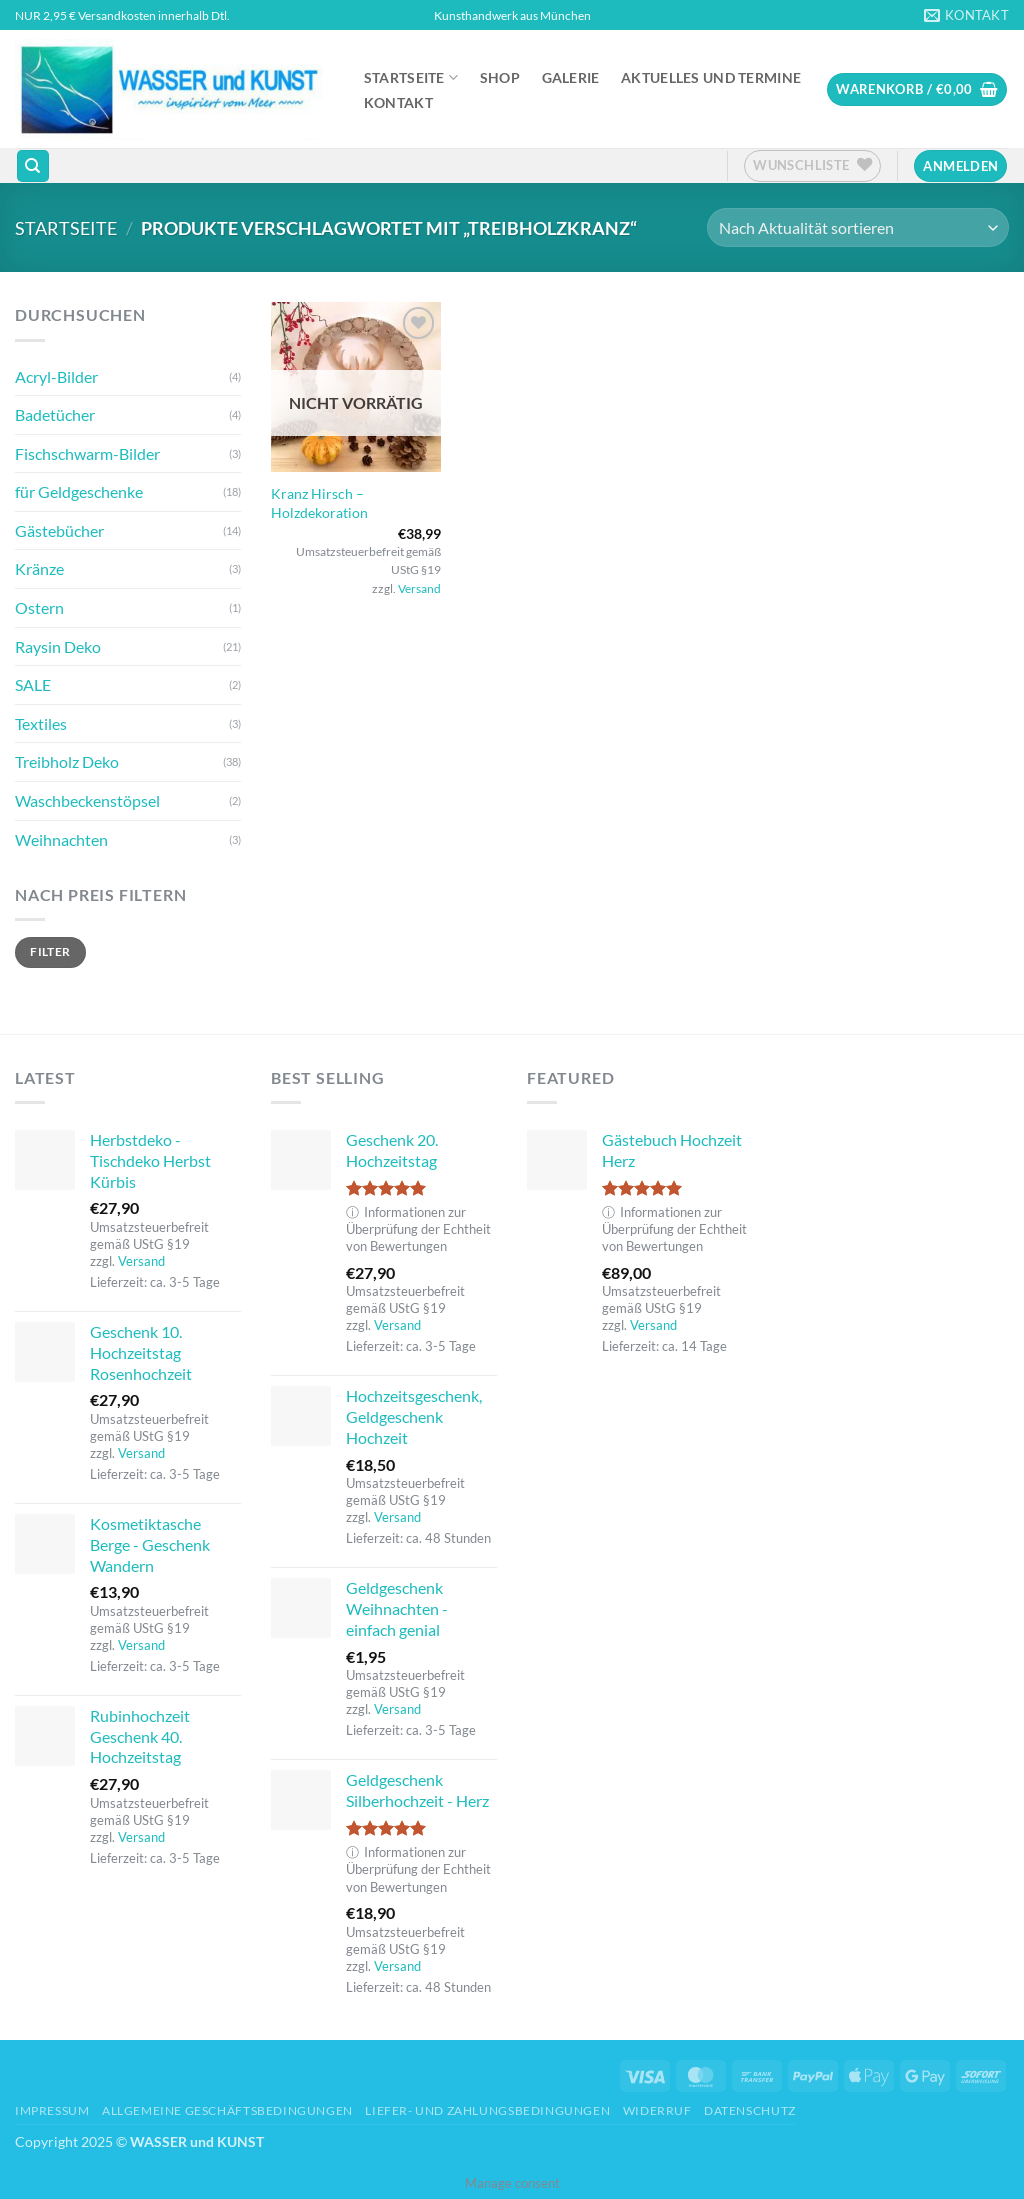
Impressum (52, 2110)
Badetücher (55, 414)
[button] (917, 89)
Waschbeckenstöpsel (87, 800)
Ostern (39, 607)
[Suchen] (33, 166)
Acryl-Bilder (56, 376)
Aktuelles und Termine (711, 78)
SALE (33, 684)
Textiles (41, 723)
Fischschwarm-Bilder (87, 453)
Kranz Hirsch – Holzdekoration (319, 503)
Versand (419, 588)
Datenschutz (750, 2110)
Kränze (39, 568)
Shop (500, 78)
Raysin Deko (58, 646)
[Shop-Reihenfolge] (858, 227)
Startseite (411, 77)
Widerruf (657, 2110)
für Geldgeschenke (79, 491)
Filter (50, 951)
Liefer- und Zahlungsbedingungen (487, 2110)
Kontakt (398, 103)
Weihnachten (61, 839)
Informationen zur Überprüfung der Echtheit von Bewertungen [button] (418, 1229)
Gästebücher (59, 530)
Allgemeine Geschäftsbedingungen (227, 2110)
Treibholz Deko (67, 761)
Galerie (571, 78)
